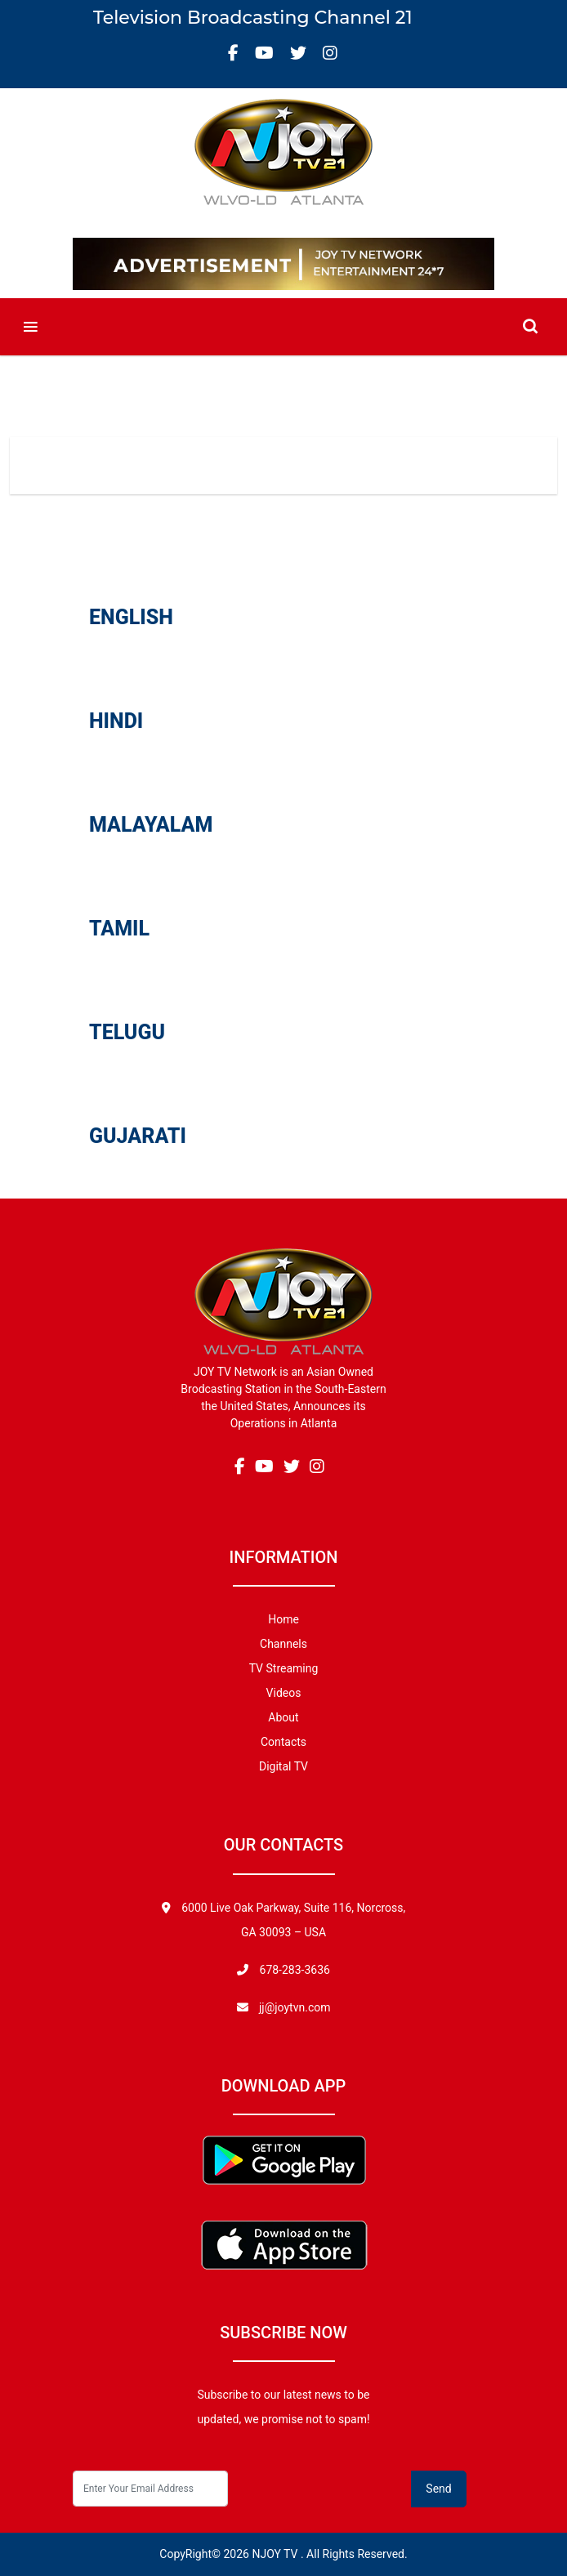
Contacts (283, 1741)
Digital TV (283, 1766)
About (283, 1717)
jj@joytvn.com (295, 2007)
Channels (283, 1643)
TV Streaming (284, 1668)
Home (207, 510)
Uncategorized (346, 510)
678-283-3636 (293, 1969)
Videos (264, 510)
